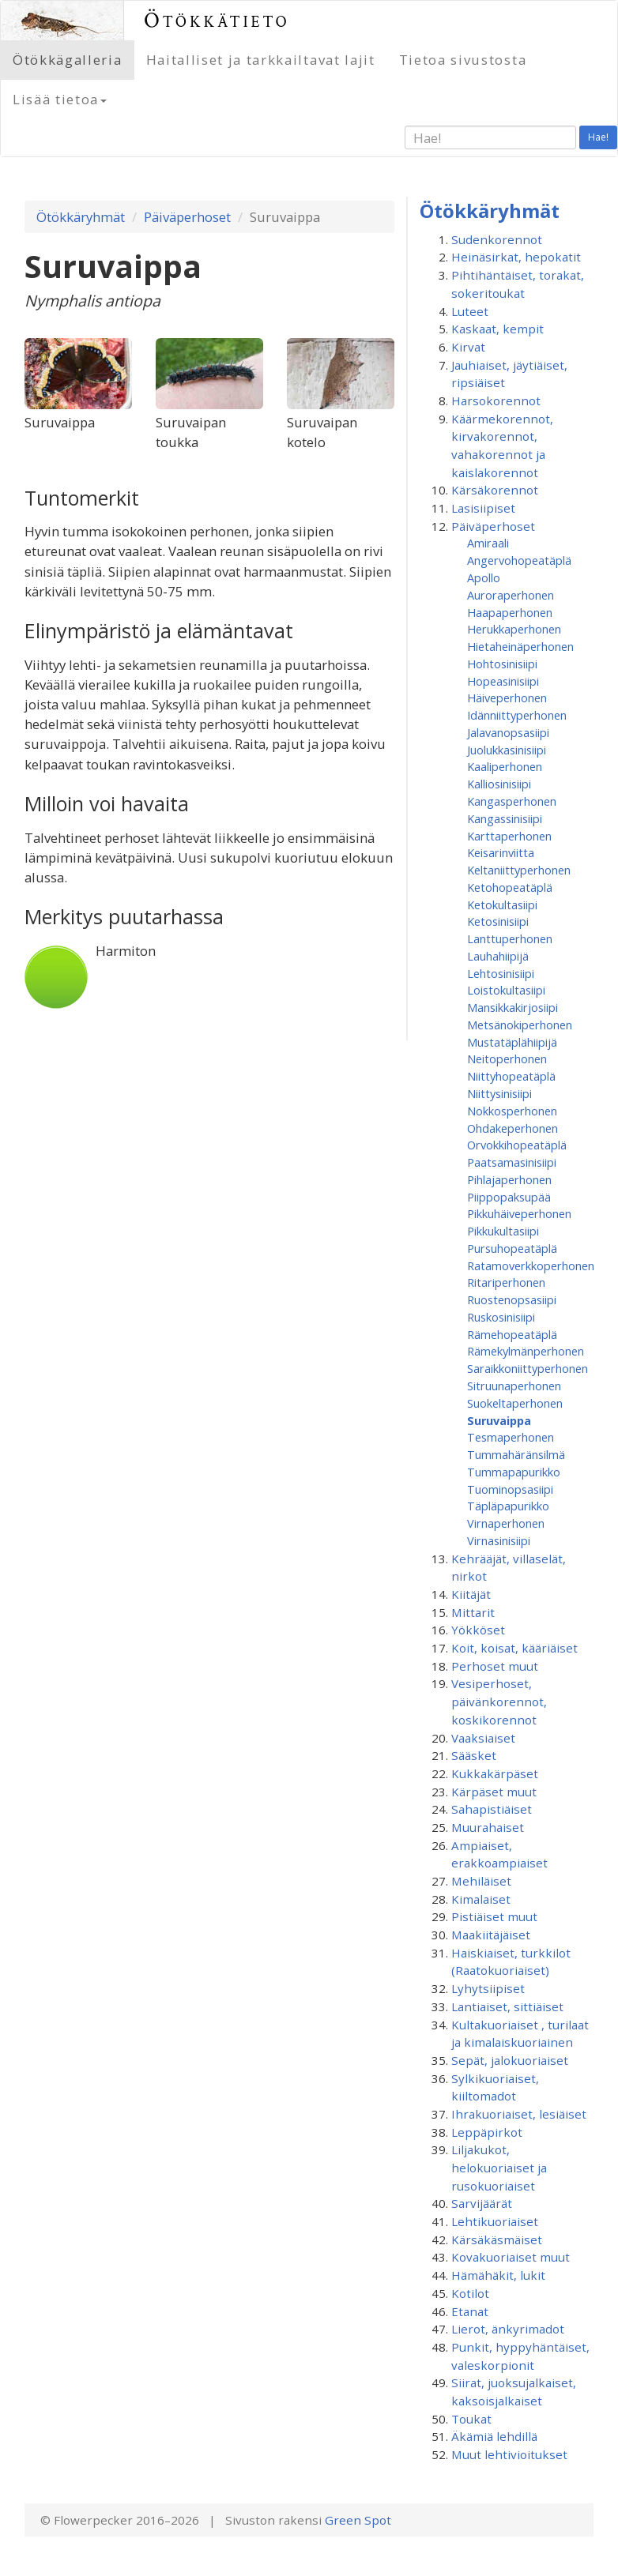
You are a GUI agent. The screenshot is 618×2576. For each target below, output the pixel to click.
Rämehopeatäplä (512, 1334)
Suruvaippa (499, 1420)
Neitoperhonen (507, 1058)
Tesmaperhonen (510, 1437)
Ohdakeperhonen (512, 1128)
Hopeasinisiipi (503, 681)
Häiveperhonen (507, 697)
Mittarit (473, 1612)
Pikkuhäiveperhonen (519, 1213)
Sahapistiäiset (491, 1809)
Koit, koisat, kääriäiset (514, 1648)
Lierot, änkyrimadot (507, 2329)
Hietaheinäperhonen (520, 646)
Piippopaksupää (509, 1197)
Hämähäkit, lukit (498, 2275)
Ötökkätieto (217, 20)
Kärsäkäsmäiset (496, 2239)
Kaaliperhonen (504, 766)
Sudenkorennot (496, 239)
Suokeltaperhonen (515, 1403)
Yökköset (478, 1630)
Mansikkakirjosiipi (512, 1007)
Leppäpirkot (486, 2132)
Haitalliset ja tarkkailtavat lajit (260, 60)
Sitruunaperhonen (514, 1385)
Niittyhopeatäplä (511, 1076)
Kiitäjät (471, 1594)
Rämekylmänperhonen (525, 1351)
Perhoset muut (494, 1666)
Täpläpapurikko (508, 1506)
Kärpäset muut (494, 1791)
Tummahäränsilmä (516, 1454)
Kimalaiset (481, 1899)
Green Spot (358, 2520)
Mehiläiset (481, 1881)
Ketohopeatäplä (509, 887)
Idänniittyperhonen (517, 715)
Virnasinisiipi (498, 1540)
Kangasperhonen (511, 801)
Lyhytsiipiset (488, 1988)
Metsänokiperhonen (519, 1024)
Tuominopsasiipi (510, 1489)
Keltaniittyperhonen (519, 870)
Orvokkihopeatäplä (517, 1145)
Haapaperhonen (509, 612)
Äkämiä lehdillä (494, 2436)
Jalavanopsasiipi (508, 732)
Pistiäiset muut (494, 1916)
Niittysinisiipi (499, 1093)
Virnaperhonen (506, 1523)
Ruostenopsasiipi (511, 1299)
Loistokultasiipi (506, 990)
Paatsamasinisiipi (511, 1162)
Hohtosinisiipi (502, 663)
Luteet (469, 311)
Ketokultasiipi (502, 904)
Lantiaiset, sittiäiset (507, 2006)
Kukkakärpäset (494, 1773)
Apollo (483, 577)
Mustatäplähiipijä (512, 1042)
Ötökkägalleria (67, 60)
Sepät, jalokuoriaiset (509, 2060)
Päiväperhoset (187, 217)
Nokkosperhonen (512, 1111)
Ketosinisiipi (498, 921)
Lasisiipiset (483, 508)
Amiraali (488, 543)
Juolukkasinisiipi (506, 750)
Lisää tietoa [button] (60, 99)
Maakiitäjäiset (490, 1934)
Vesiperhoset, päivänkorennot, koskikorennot (499, 1701)
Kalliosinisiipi (499, 784)
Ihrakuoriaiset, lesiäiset (518, 2114)
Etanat (469, 2311)
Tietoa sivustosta (463, 60)
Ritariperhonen (506, 1282)
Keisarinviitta (500, 852)
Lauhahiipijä (498, 956)
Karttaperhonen (509, 836)
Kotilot (470, 2293)
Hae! (598, 137)
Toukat (471, 2419)
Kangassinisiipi (504, 818)
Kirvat (468, 347)
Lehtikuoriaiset (494, 2221)
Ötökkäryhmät (80, 217)
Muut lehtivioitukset (509, 2454)
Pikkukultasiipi (503, 1231)
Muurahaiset (487, 1827)
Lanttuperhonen (509, 938)
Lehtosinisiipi (500, 973)
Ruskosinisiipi (501, 1317)
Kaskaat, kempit (497, 329)
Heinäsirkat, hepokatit (516, 257)
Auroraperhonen (510, 595)
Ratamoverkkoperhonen (530, 1265)
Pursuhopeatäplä (512, 1248)
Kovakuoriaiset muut (510, 2257)
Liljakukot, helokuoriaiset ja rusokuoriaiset (499, 2167)
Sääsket (473, 1755)
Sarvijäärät (481, 2203)
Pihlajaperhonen (509, 1179)
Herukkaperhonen (514, 629)
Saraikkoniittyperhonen (527, 1368)
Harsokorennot (496, 400)
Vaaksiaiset (483, 1738)
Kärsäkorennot (494, 490)
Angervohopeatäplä (519, 560)
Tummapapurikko (513, 1472)
